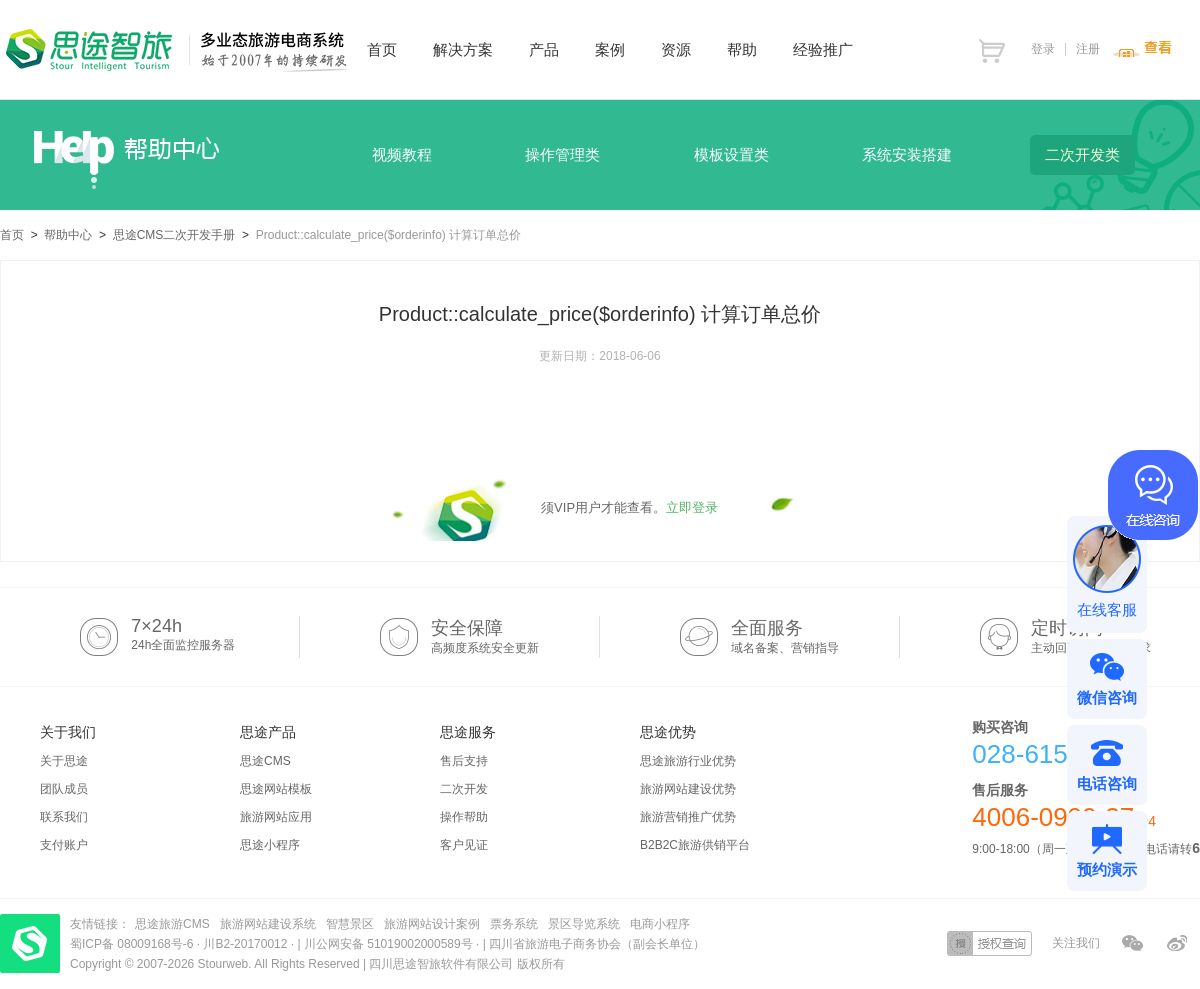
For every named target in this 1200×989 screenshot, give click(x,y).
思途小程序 (270, 845)
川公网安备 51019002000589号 (388, 944)
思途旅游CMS (172, 924)
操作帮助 (464, 817)
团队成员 (64, 789)
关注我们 (1076, 943)
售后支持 (464, 761)
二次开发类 (1082, 154)
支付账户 (64, 845)
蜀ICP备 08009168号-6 (133, 944)
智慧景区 (350, 924)
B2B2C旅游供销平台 (695, 845)
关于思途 (64, 761)
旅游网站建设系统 (268, 924)
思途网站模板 (276, 789)
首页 (12, 235)
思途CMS (265, 761)
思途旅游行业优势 (688, 761)
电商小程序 (660, 924)
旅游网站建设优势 (688, 789)
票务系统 (514, 924)
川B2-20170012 (246, 944)
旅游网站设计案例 (432, 924)
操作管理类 (562, 154)
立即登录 (692, 507)
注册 (1088, 49)
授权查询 (989, 943)
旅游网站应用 (276, 817)
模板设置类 (731, 154)
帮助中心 (68, 235)
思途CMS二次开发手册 (174, 235)
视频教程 (402, 154)
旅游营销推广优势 (688, 817)
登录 (1043, 49)
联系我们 (64, 817)
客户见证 (464, 845)
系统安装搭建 (907, 154)
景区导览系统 (584, 924)
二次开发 (464, 789)
